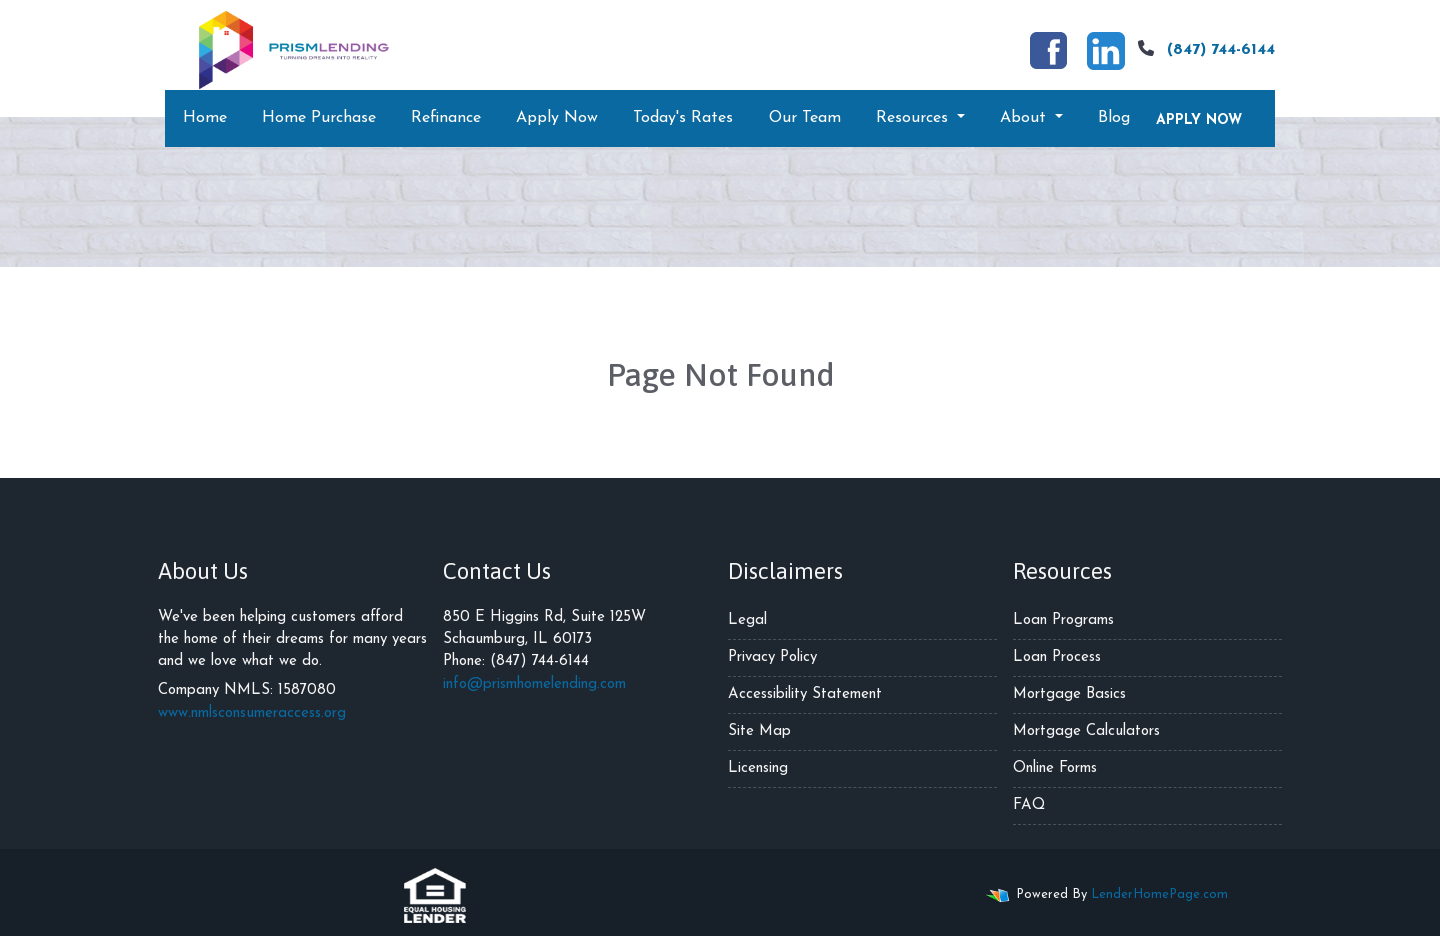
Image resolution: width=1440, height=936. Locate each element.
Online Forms (1055, 768)
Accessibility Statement (805, 694)
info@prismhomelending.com (534, 684)
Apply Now (557, 118)
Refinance (446, 118)
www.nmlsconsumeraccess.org (252, 713)
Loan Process (1057, 657)
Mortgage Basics (1069, 694)
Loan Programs (1063, 620)
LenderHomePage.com (1159, 894)
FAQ (1029, 805)
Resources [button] (914, 118)
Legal (747, 620)
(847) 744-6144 (1204, 49)
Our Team (805, 118)
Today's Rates (683, 118)
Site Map (759, 731)
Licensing (758, 768)
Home (205, 118)
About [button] (1025, 118)
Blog (1114, 118)
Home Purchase (319, 118)
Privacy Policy (772, 657)
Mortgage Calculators (1086, 731)
